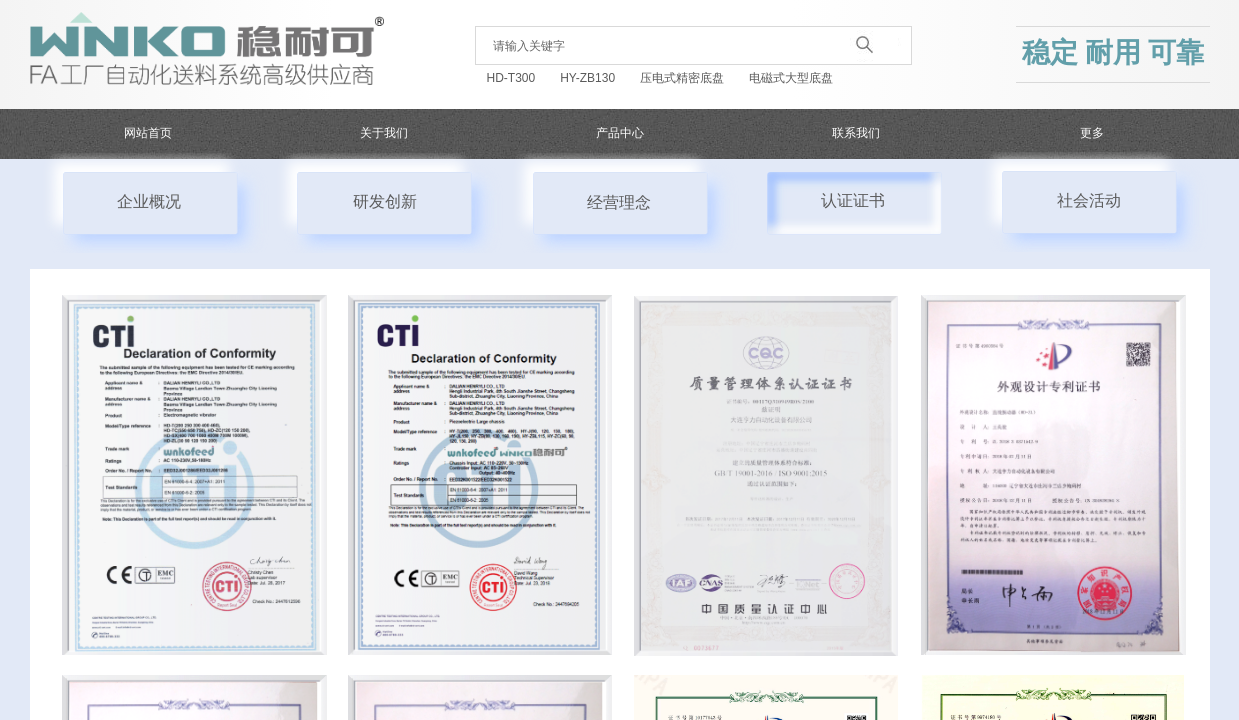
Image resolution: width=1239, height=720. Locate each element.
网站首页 (148, 133)
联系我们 (856, 133)
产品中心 (620, 133)
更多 (1092, 133)
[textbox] (664, 46)
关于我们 (384, 133)
